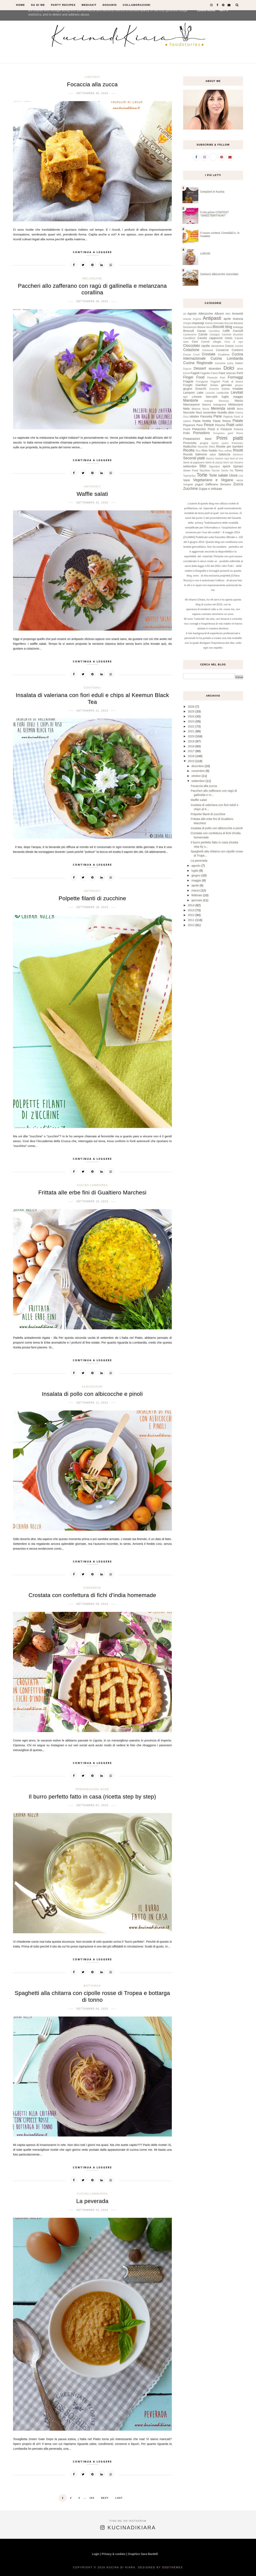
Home (20, 4)
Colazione (191, 350)
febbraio (231, 373)
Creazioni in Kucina (212, 191)
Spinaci (238, 466)
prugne (204, 443)
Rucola (188, 454)
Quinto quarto (219, 443)
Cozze (187, 354)
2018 (191, 746)
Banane (238, 323)
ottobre (194, 416)
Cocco (229, 345)
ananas (187, 319)
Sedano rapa (222, 458)
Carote (202, 334)
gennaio (226, 385)
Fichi (240, 373)
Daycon (187, 368)
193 (91, 2498)
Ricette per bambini (229, 446)
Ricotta (188, 450)
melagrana (219, 404)
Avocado (218, 323)
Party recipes (63, 4)
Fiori (222, 377)
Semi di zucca (213, 462)
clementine (217, 345)
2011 (191, 920)
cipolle (205, 345)
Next (105, 2498)
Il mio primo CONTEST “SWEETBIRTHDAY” (214, 214)
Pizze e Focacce (220, 429)
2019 (191, 741)
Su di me (38, 4)
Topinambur (189, 475)
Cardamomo (189, 334)
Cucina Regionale (198, 363)
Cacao (201, 330)
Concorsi (207, 350)
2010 (191, 925)
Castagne (215, 334)
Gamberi (201, 385)
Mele (186, 408)
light (185, 396)
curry (230, 363)
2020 (191, 736)
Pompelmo (219, 433)
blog (228, 327)
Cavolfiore (189, 338)
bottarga (92, 1985)
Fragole (188, 381)
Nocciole (189, 412)
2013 (191, 910)
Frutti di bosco (233, 381)
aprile (227, 318)
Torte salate (218, 475)
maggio (238, 396)
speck (226, 466)
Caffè (226, 330)
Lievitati (92, 76)
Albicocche (92, 1386)
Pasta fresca (222, 420)
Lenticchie (223, 392)
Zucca (238, 484)
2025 (191, 711)
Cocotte (239, 346)
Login (95, 2554)
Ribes (212, 446)
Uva (241, 475)
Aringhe (187, 323)
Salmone (201, 454)
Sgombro (214, 466)
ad (184, 313)
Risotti (238, 450)
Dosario (110, 4)
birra (209, 327)
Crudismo (224, 354)
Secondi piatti (194, 458)
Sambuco (238, 454)
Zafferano (211, 484)
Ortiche (239, 412)
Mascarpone (191, 404)
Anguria (197, 319)
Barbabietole (190, 327)
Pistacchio (199, 429)
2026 (191, 706)
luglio (225, 396)
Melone (196, 408)
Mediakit (89, 4)
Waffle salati (92, 494)
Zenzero (225, 484)
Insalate (237, 388)
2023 (191, 721)
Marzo (239, 400)
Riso (198, 450)
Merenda (218, 408)
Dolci (229, 368)
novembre (209, 412)
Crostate (208, 354)
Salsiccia (224, 454)
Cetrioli (205, 341)
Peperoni (189, 425)
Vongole (188, 484)
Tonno (239, 470)
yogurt (199, 484)
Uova (233, 475)
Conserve (92, 1587)
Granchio (214, 388)
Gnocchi (200, 388)
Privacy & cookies (113, 2554)
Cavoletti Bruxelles (232, 334)
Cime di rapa (233, 341)
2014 (191, 905)
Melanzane (92, 278)
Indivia (226, 388)
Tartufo (224, 470)
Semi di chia (236, 458)
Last (119, 2498)
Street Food (190, 470)
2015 (191, 761)
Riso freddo (209, 450)
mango (209, 400)
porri (230, 433)
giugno (187, 388)
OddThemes (172, 2567)
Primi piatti (229, 438)
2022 (191, 726)
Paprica (228, 416)
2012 (191, 915)
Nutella (222, 412)
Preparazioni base (92, 1789)
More (240, 408)
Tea (231, 470)
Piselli (186, 429)
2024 (191, 716)
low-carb (211, 396)
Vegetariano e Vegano (213, 480)
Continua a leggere (92, 252)
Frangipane (202, 381)
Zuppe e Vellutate (210, 488)
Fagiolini (205, 373)
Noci (199, 412)
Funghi (187, 385)
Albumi (219, 313)
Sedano (210, 458)
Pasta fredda (202, 420)
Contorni (92, 687)
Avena (208, 323)
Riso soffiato (225, 450)
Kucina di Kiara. (122, 2567)
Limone (197, 396)
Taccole (215, 470)
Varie (186, 480)
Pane (217, 416)
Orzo (185, 416)
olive (231, 412)
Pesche (220, 425)
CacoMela (214, 331)
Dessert (200, 368)
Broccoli (188, 330)
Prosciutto (190, 443)
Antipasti (92, 486)
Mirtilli (231, 408)
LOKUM (205, 253)
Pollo (186, 433)
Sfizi (202, 466)
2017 (191, 751)
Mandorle (190, 400)
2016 (191, 756)
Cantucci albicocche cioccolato (219, 274)
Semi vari (228, 462)
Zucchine (190, 489)
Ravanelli (203, 446)
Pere (199, 425)
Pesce (209, 425)
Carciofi (238, 330)
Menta (205, 408)
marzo (196, 890)
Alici (227, 313)
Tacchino (204, 470)
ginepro (239, 385)
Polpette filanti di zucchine (92, 898)
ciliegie (217, 341)
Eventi (186, 373)
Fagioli (195, 373)
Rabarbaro (237, 443)
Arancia (238, 318)
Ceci (195, 341)
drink (240, 368)
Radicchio (189, 446)
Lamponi (189, 392)
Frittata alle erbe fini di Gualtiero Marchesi (92, 1192)
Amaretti (237, 313)
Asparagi (198, 323)
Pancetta (206, 416)
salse (213, 454)
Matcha (206, 404)
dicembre (215, 368)
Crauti (196, 354)
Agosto (192, 313)
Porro (239, 433)
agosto (196, 865)
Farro (214, 373)
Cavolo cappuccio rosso (215, 338)
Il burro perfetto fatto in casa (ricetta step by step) (92, 1796)
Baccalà (228, 323)
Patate (238, 421)
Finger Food (193, 377)
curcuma (220, 363)
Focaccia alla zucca (92, 84)
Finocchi (212, 377)
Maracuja (224, 400)
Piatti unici (234, 425)
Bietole (201, 327)
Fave (222, 373)
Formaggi (235, 377)
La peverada (92, 2201)
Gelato (214, 385)
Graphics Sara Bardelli (143, 2554)
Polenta (238, 429)
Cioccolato (191, 346)
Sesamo (238, 462)
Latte (200, 392)
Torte (202, 475)
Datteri (239, 363)
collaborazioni (137, 4)
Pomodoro (201, 433)
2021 (191, 731)
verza (239, 480)
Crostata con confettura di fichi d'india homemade (92, 1595)
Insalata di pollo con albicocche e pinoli (92, 1394)
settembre (190, 466)
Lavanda (210, 392)
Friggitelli (215, 381)
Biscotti (218, 327)
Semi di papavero (193, 462)
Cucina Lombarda (92, 1185)
